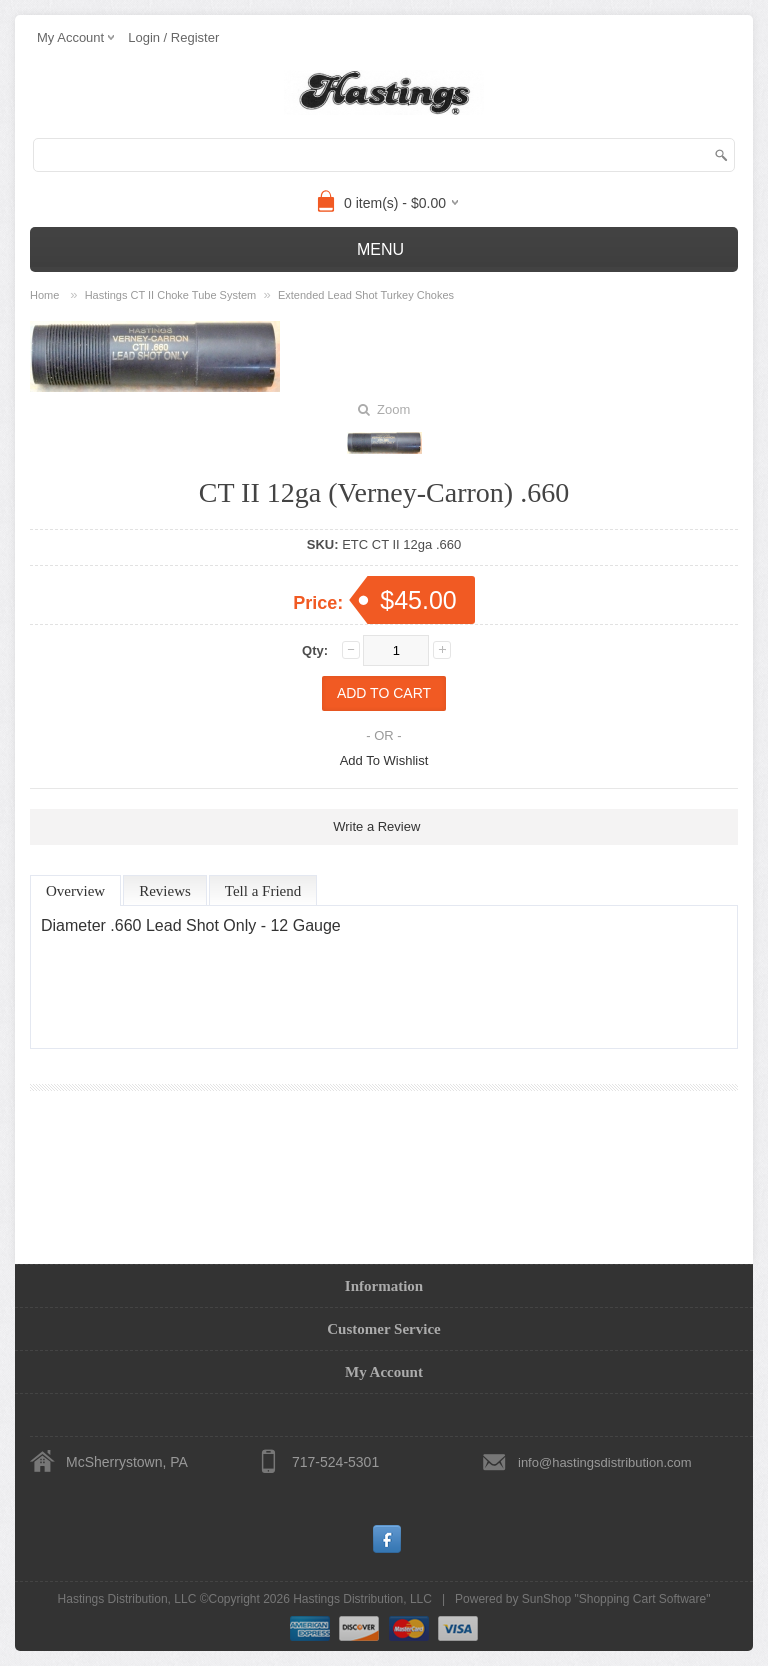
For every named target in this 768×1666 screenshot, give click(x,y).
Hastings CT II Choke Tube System (171, 295)
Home (44, 295)
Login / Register (173, 37)
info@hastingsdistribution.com (605, 1462)
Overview (75, 891)
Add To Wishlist (384, 760)
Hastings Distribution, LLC (362, 1599)
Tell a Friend (263, 891)
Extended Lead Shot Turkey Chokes (366, 295)
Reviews (165, 891)
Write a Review (376, 826)
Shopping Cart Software (642, 1599)
